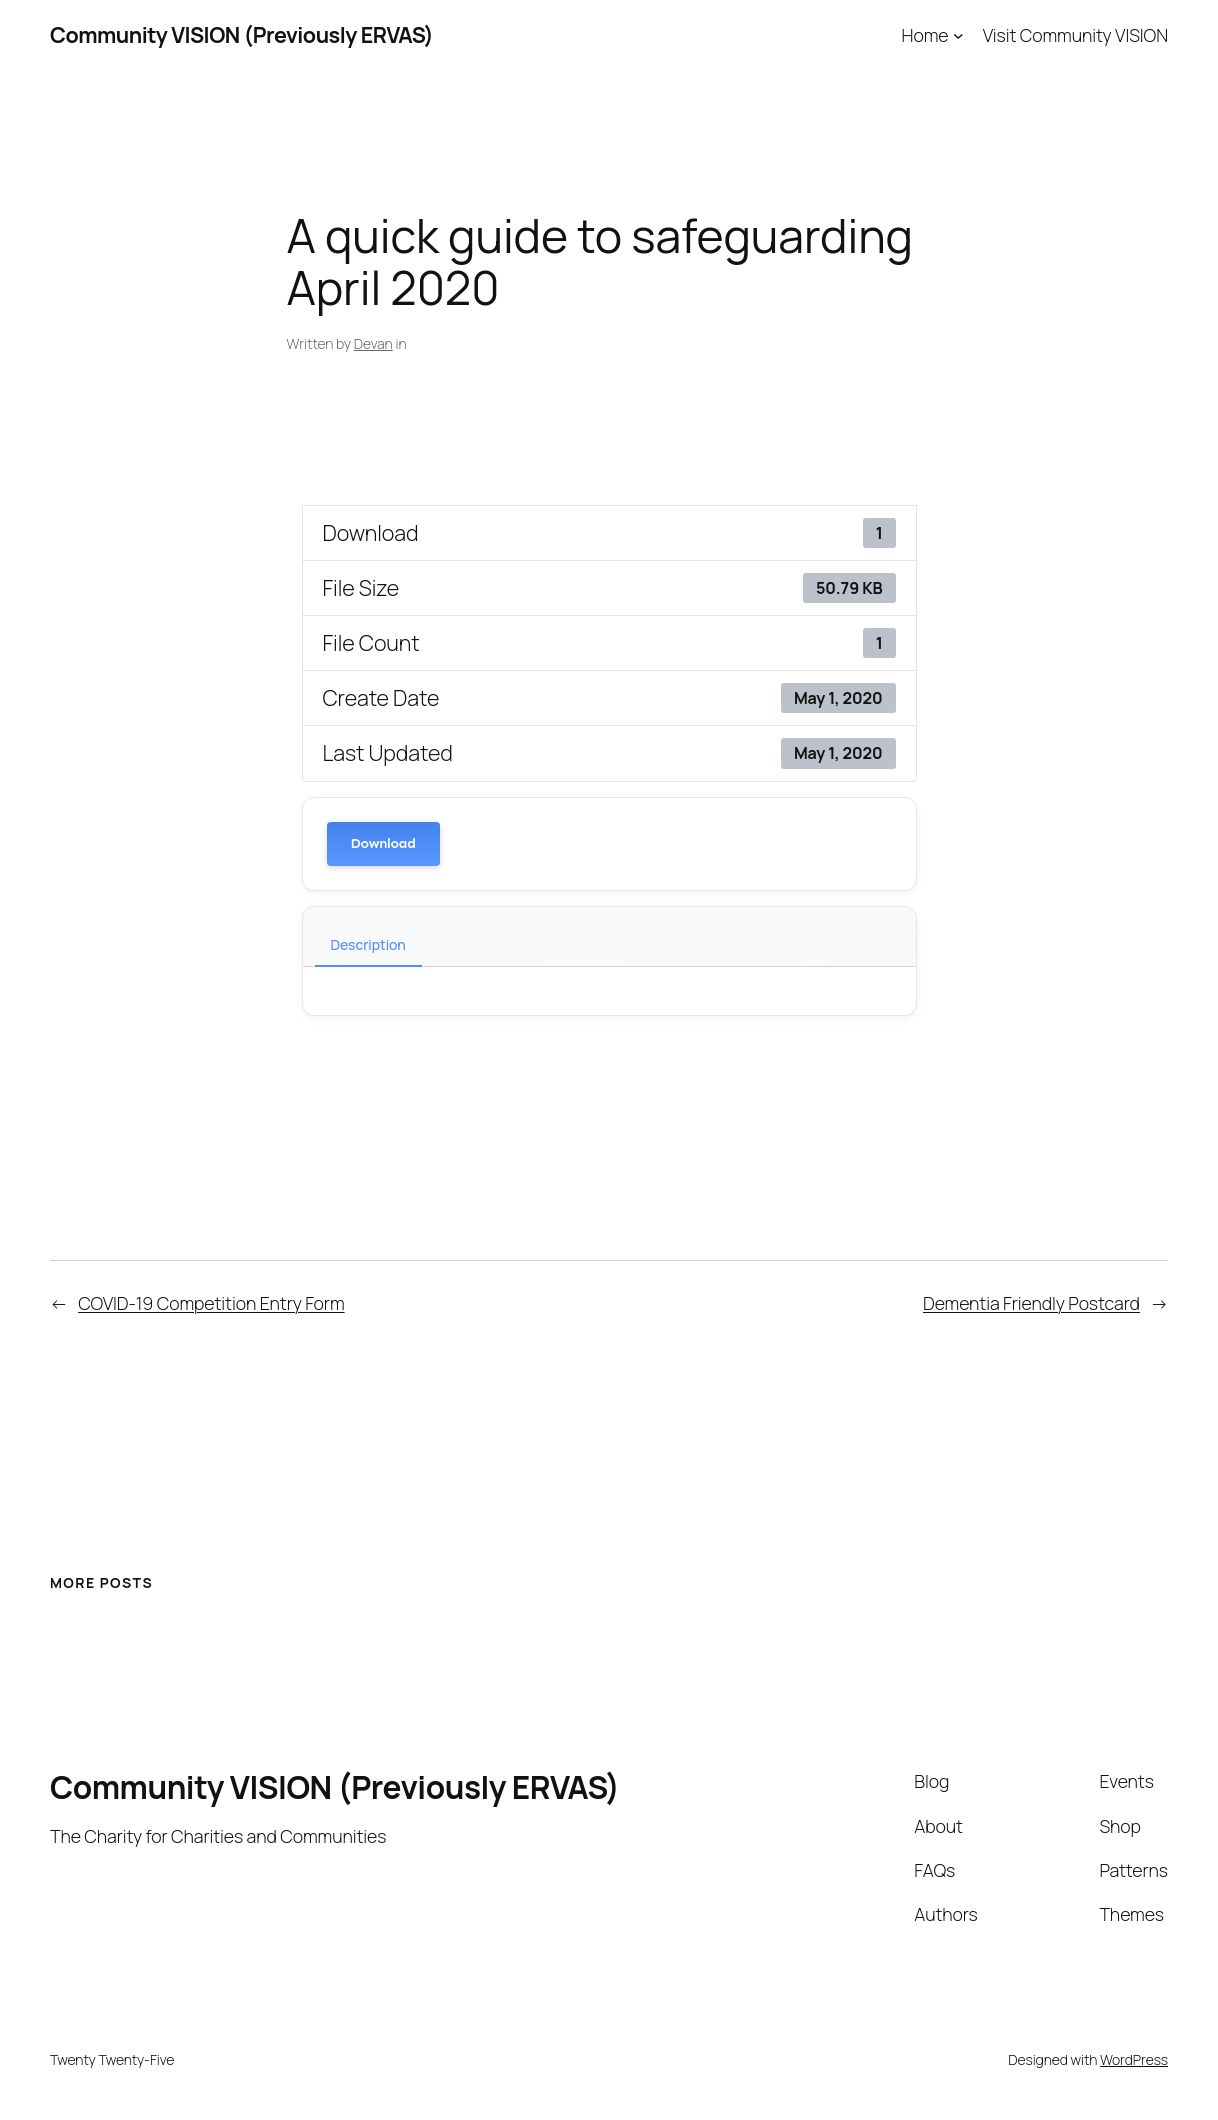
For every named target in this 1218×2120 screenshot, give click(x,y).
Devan (373, 343)
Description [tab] (368, 944)
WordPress (1134, 2059)
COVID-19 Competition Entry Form (211, 1303)
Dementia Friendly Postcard (1031, 1303)
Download (383, 843)
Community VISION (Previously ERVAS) (241, 34)
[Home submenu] (958, 35)
